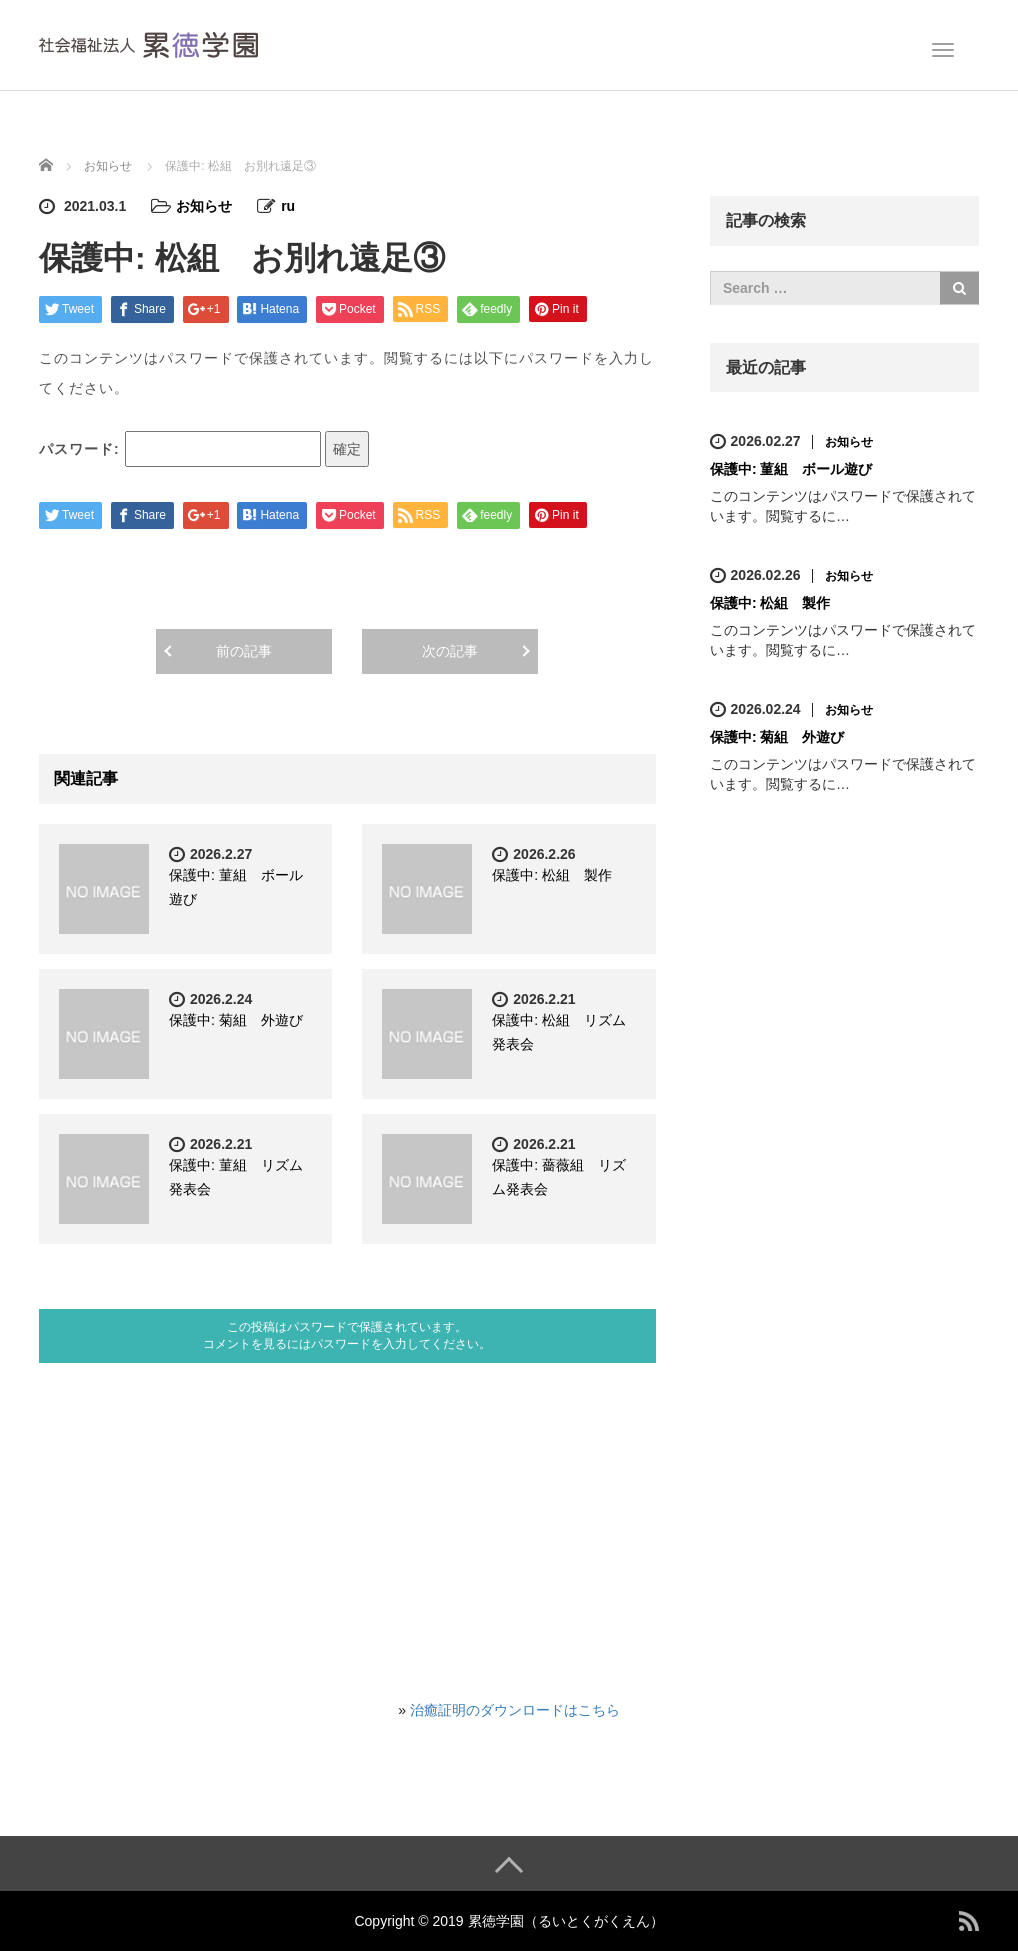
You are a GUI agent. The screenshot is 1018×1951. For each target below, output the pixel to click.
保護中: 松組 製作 (552, 875)
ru (288, 206)
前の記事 (244, 651)
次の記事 (450, 651)
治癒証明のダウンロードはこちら (515, 1710)
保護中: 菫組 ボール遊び (791, 469)
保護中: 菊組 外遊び (236, 1020)
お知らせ (204, 206)
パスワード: (180, 449)
